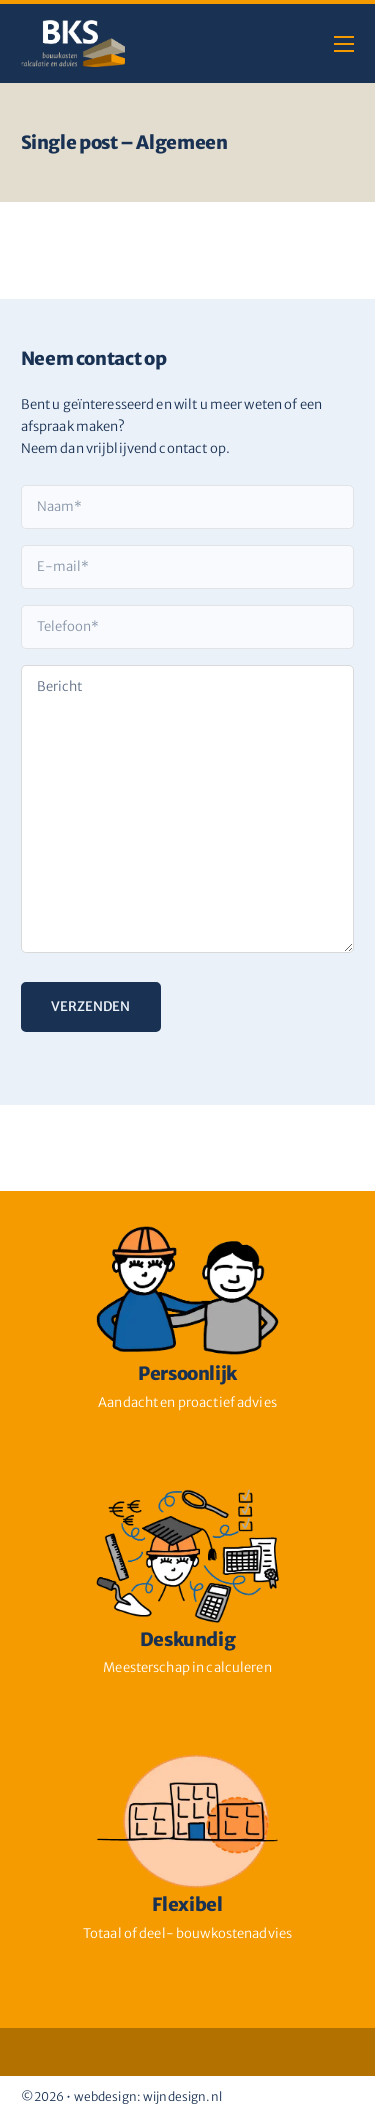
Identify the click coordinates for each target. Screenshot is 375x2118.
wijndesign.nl (182, 2096)
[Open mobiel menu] (344, 44)
